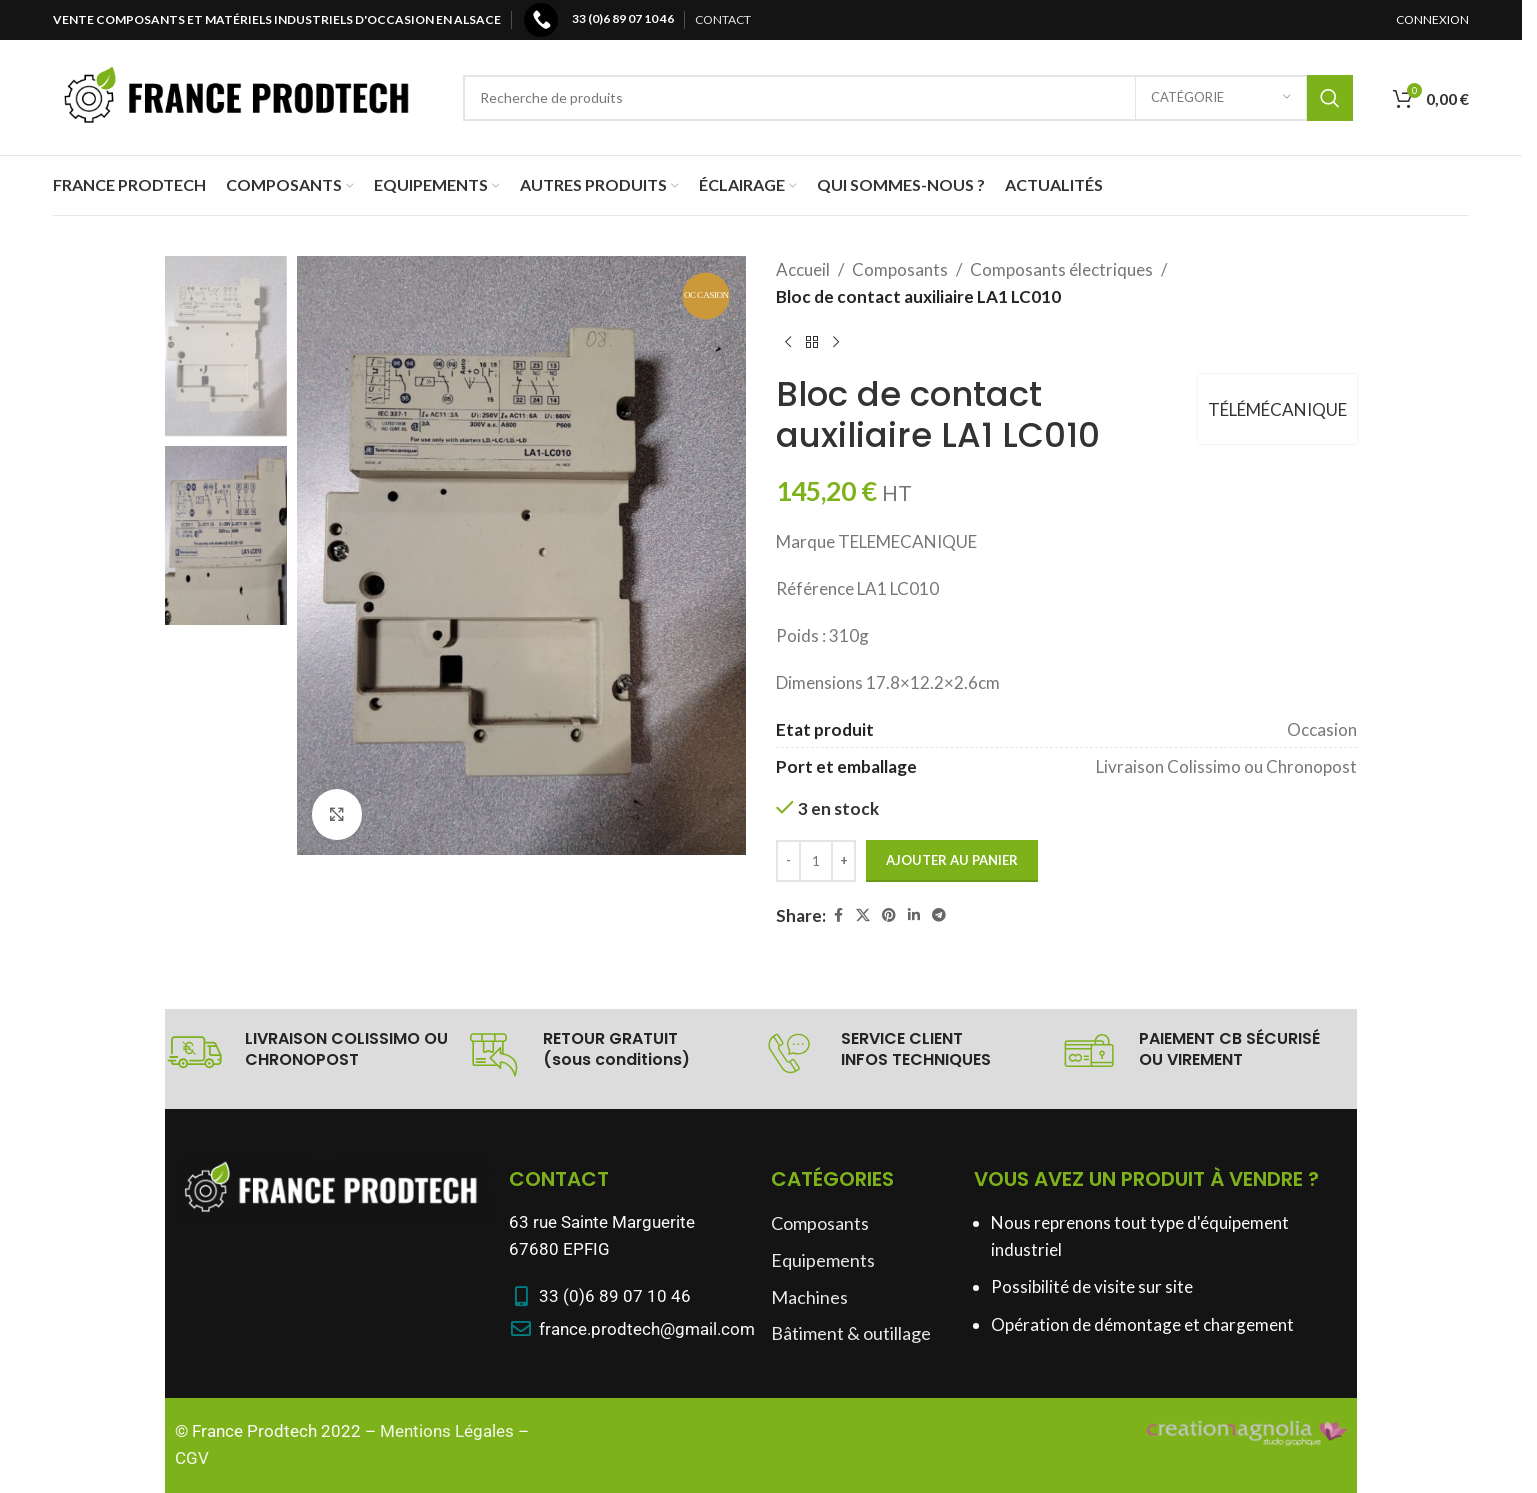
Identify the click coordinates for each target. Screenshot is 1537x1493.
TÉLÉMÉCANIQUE (1277, 409)
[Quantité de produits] (816, 861)
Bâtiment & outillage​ (851, 1333)
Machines (809, 1297)
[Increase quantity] (843, 861)
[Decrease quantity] (788, 861)
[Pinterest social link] (889, 915)
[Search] (908, 98)
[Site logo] (238, 95)
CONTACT (723, 19)
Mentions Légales (447, 1431)
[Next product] (836, 342)
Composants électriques (1061, 269)
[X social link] (863, 915)
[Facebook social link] (838, 915)
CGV (192, 1458)
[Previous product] (788, 342)
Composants (900, 269)
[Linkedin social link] (914, 915)
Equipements (823, 1260)
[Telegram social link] (939, 915)
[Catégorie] (1221, 98)
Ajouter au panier (952, 860)
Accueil (803, 269)
